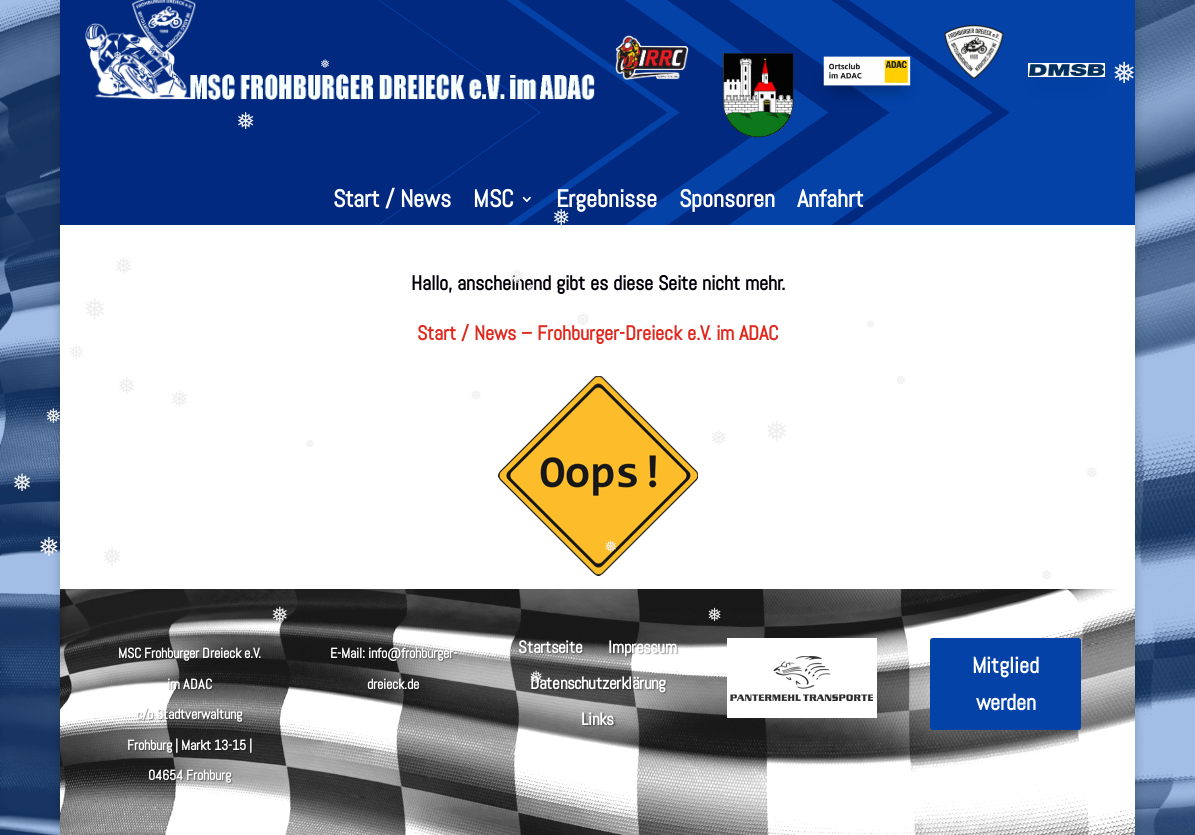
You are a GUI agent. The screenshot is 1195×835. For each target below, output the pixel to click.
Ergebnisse (606, 203)
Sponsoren (727, 203)
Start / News (392, 203)
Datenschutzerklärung (598, 681)
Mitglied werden (1005, 683)
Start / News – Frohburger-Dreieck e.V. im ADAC (597, 333)
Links (597, 717)
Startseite (550, 645)
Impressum (642, 645)
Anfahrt (830, 203)
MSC (493, 203)
